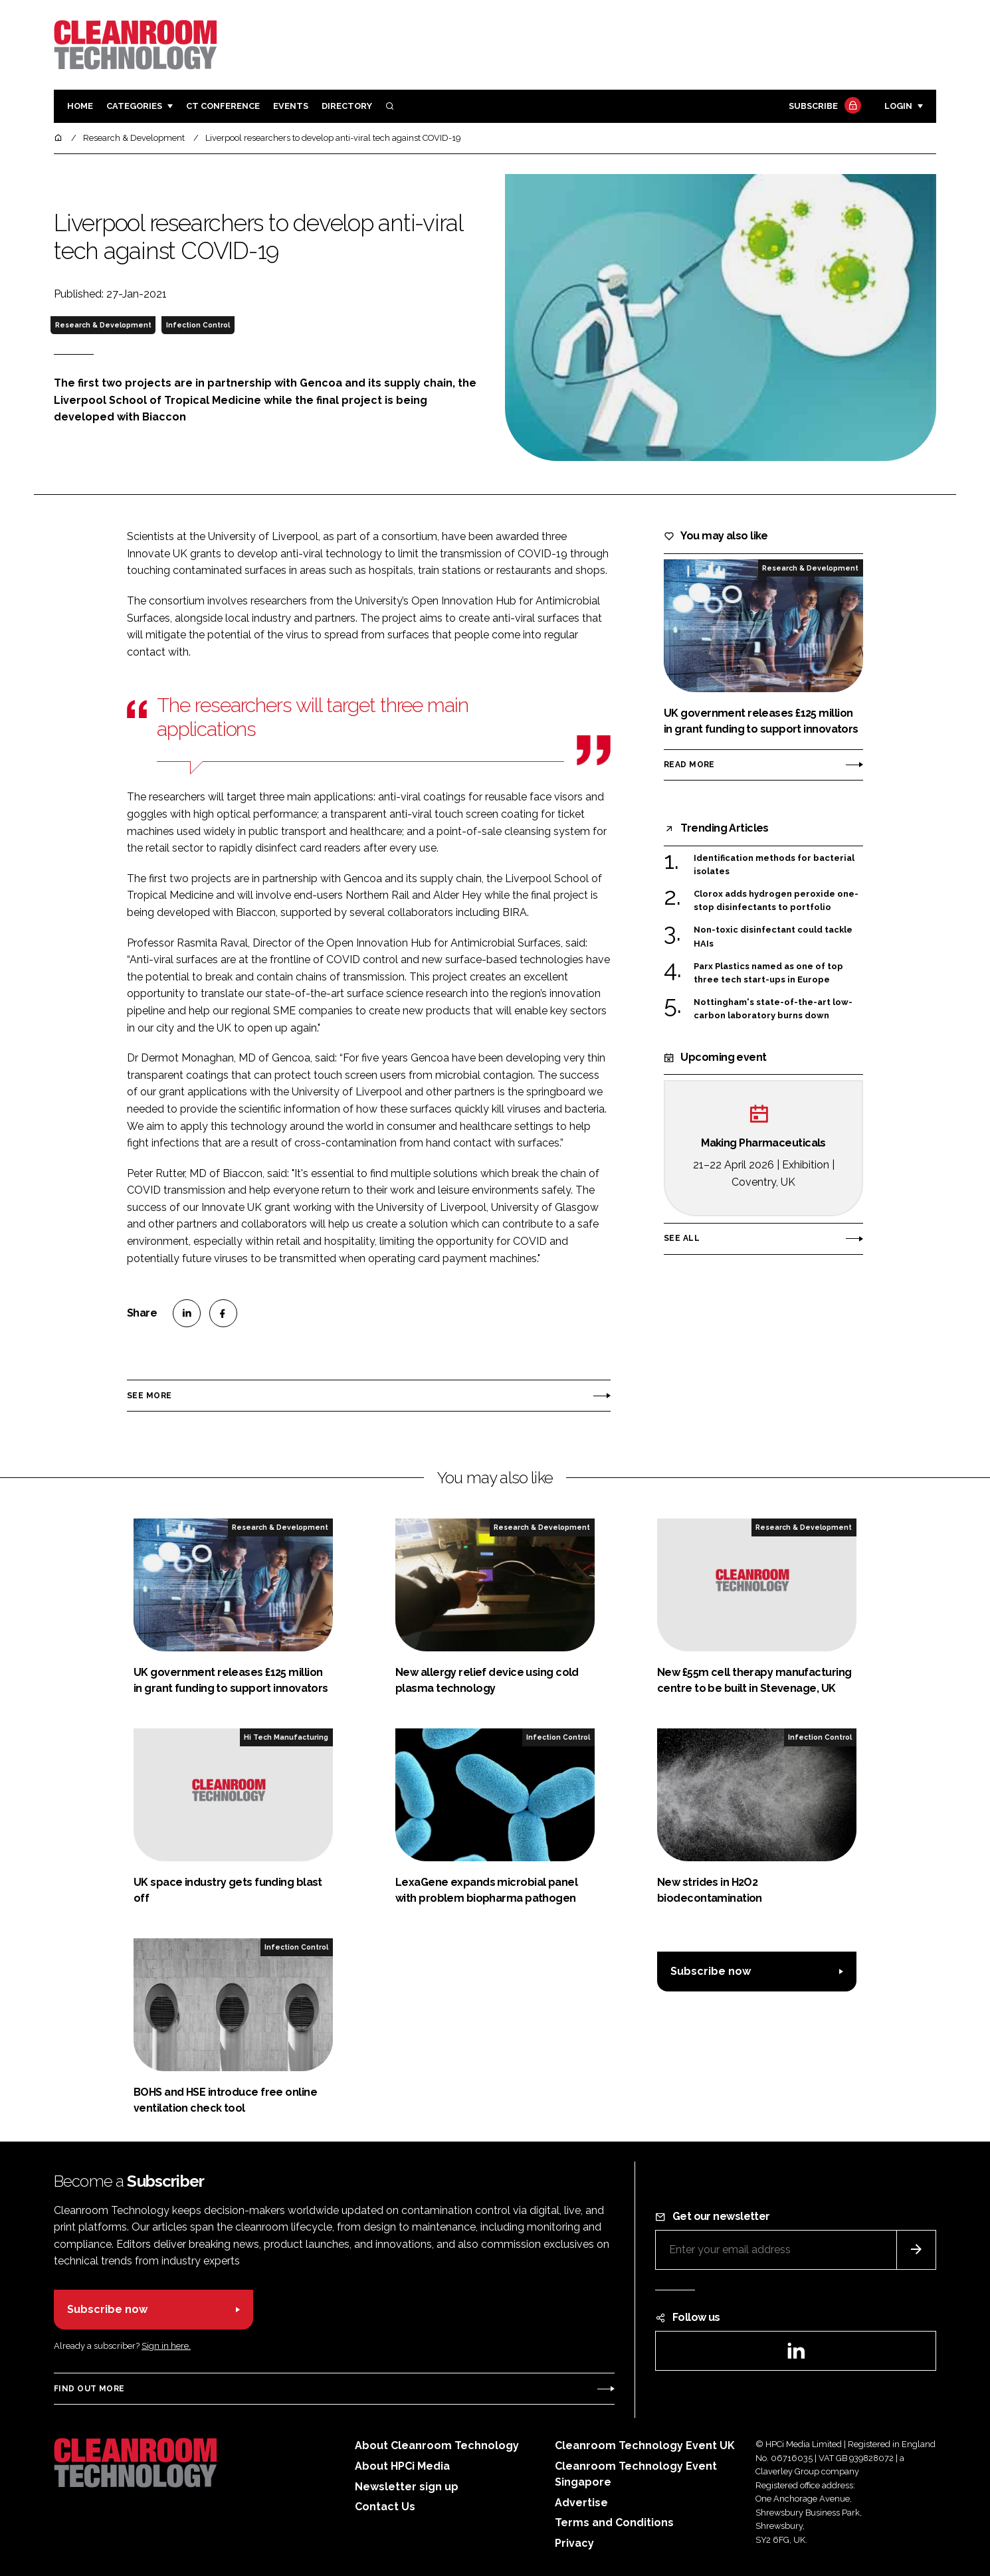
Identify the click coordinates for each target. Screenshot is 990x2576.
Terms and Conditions (614, 2522)
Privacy (574, 2543)
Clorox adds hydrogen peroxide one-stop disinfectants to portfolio (776, 899)
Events (290, 106)
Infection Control (198, 325)
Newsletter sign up (406, 2486)
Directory (347, 106)
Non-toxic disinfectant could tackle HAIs (773, 935)
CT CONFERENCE (223, 106)
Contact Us (385, 2506)
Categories (134, 106)
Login (898, 106)
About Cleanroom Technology (437, 2445)
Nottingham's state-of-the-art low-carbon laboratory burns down (773, 1008)
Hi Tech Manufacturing (286, 1737)
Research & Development (103, 325)
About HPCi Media (402, 2466)
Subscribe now (710, 1971)
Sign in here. (166, 2346)
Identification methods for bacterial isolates (774, 865)
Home (80, 106)
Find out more (89, 2388)
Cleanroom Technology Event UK (645, 2445)
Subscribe (823, 106)
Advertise (581, 2502)
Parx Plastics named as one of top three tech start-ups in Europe (768, 972)
